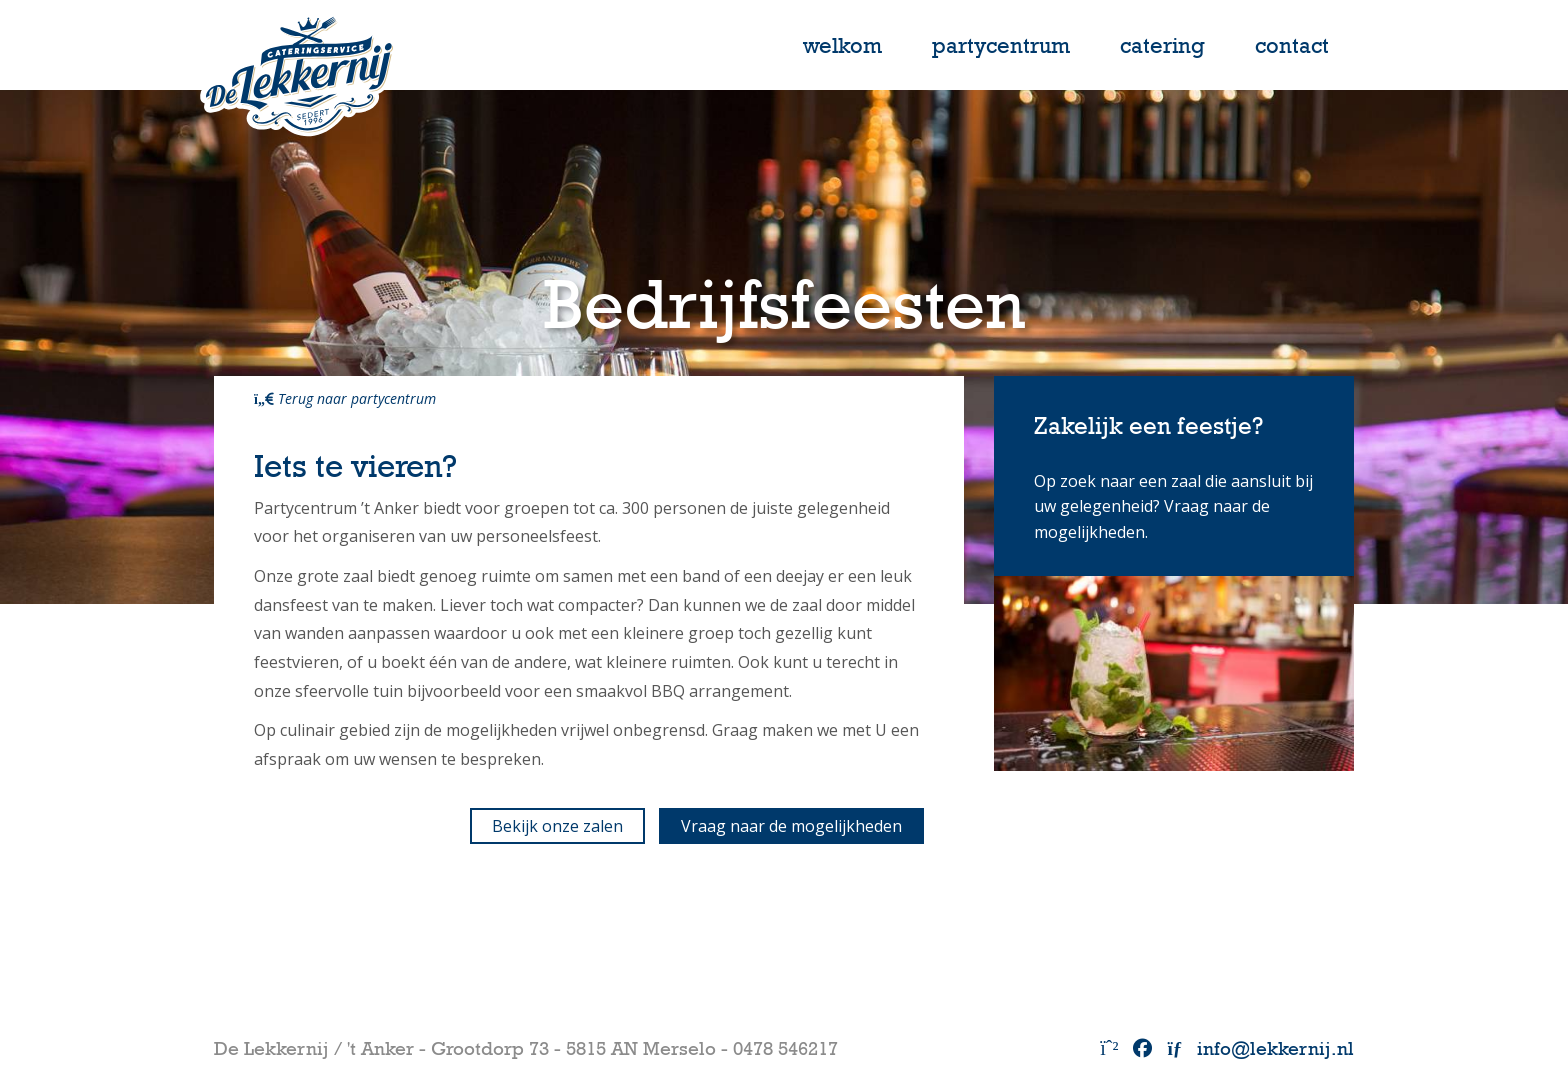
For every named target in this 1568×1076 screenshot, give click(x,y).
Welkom (842, 45)
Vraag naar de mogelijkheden (791, 826)
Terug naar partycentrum (345, 398)
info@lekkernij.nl (1260, 1048)
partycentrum (1001, 45)
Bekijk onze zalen (557, 826)
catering (1162, 45)
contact (1292, 45)
